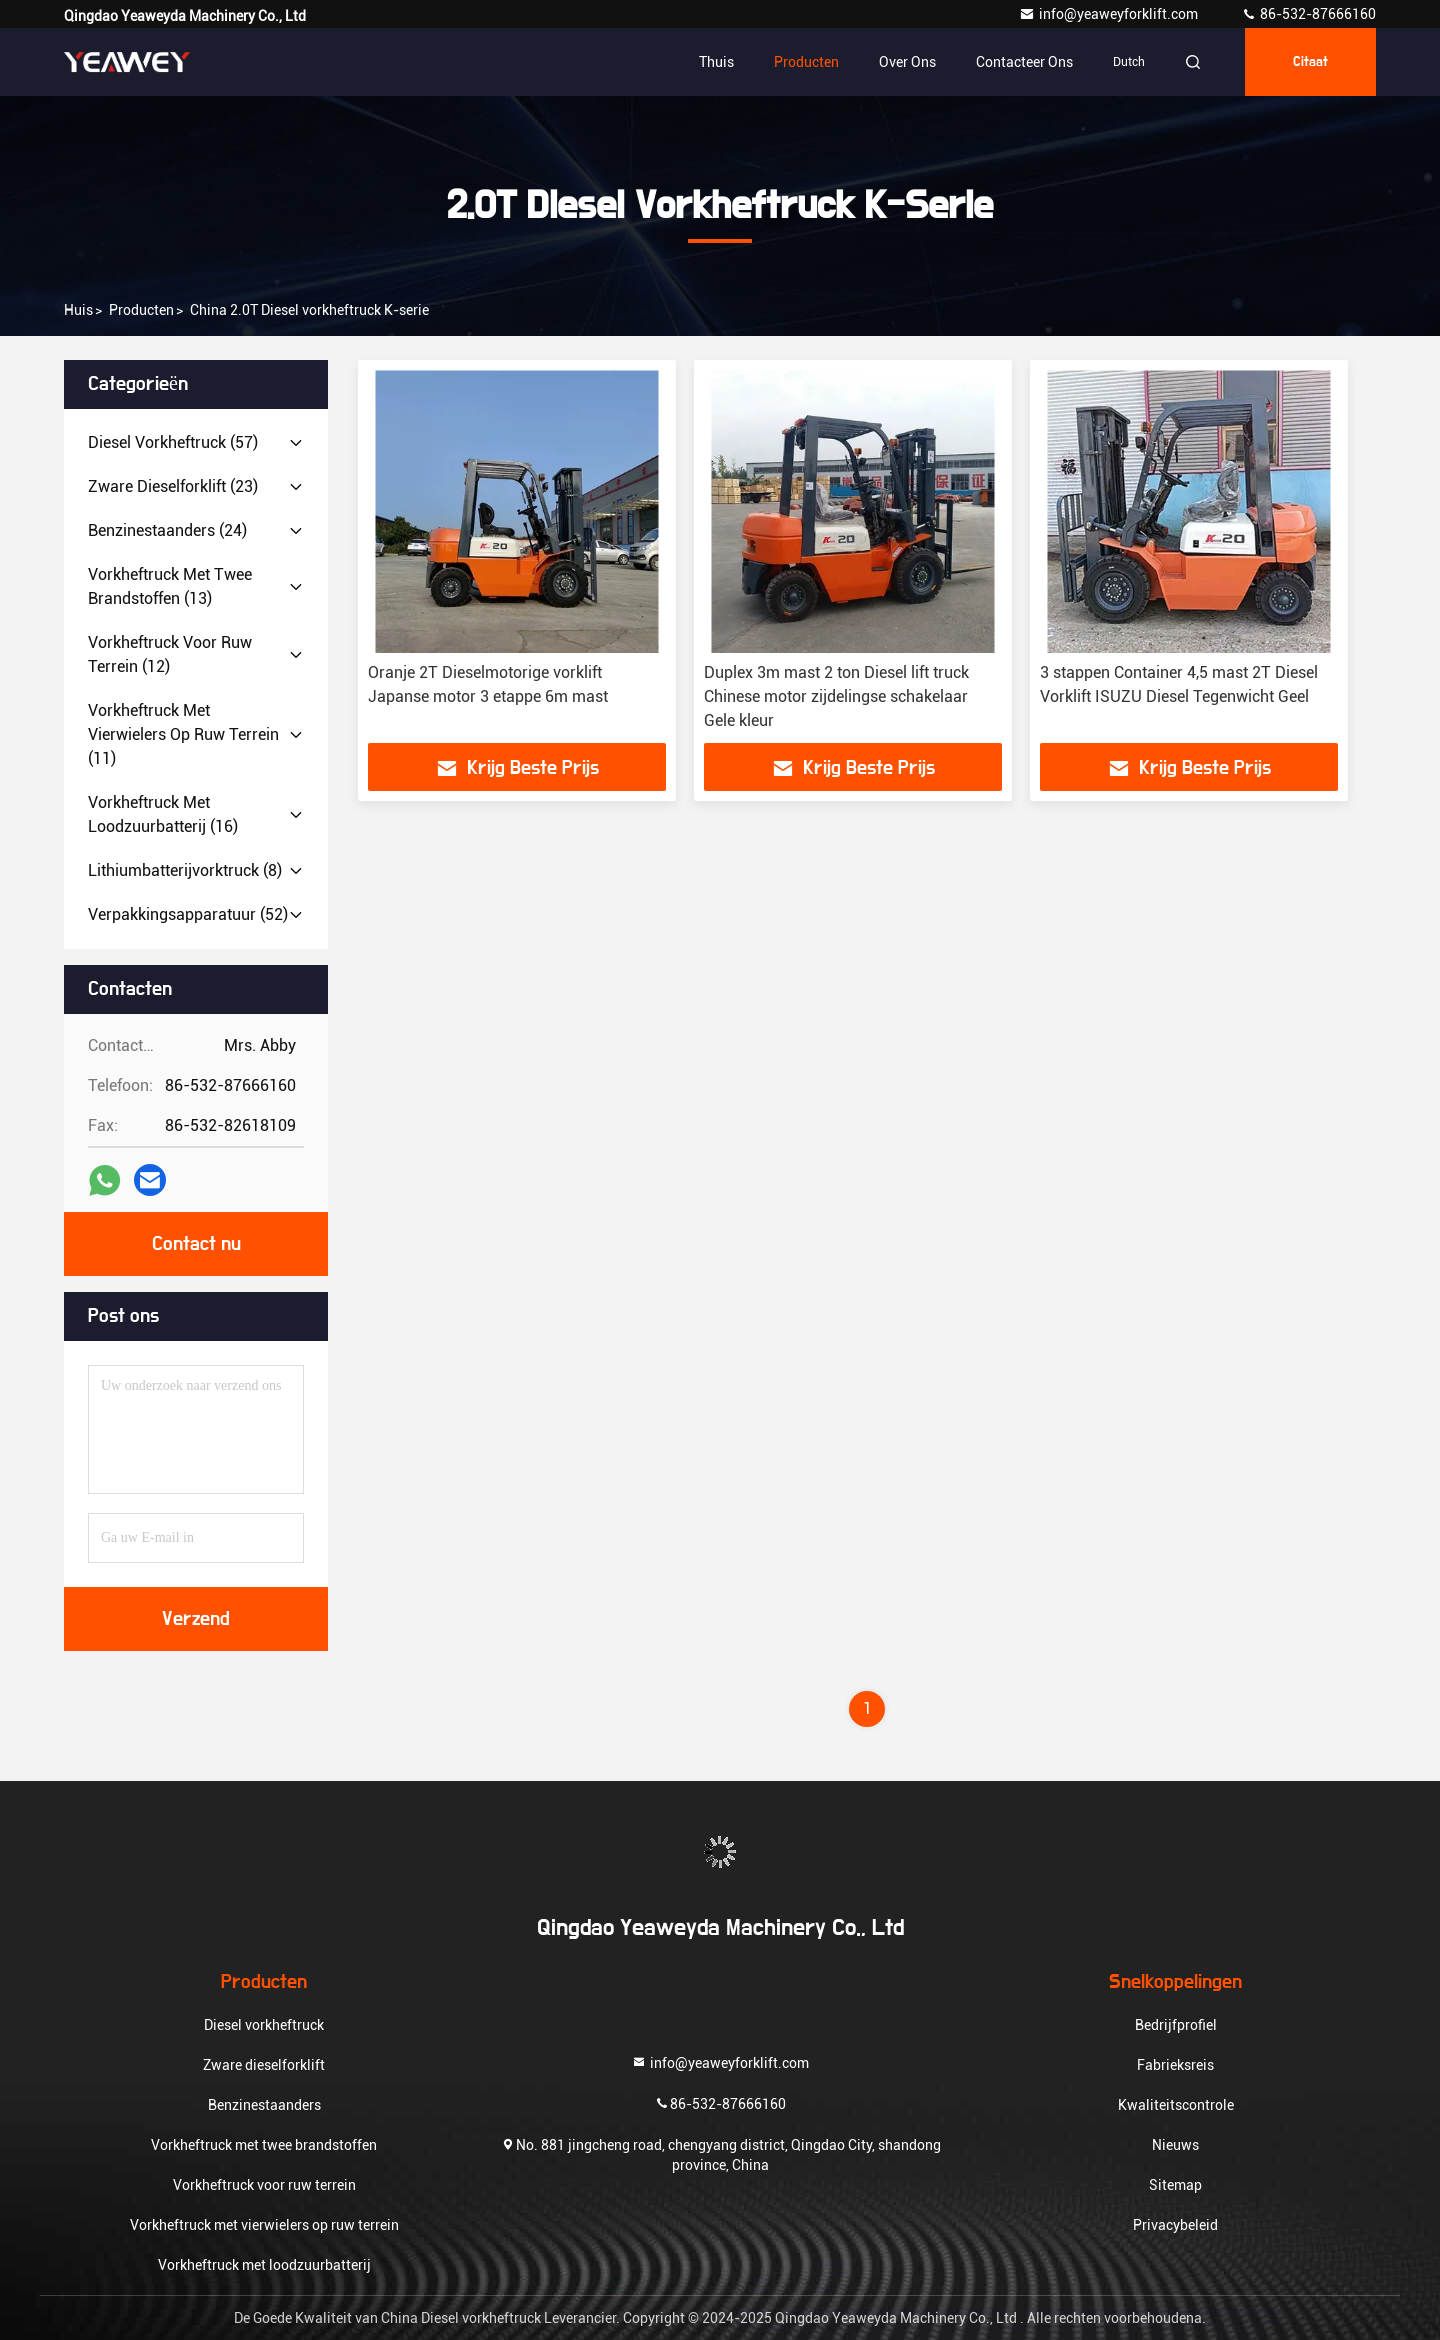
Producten (806, 62)
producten (141, 310)
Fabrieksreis (1175, 2065)
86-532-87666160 (1308, 14)
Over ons (907, 62)
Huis (78, 310)
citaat (1310, 62)
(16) (163, 814)
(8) (185, 870)
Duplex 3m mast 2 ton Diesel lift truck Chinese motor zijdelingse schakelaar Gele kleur (836, 696)
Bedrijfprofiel (1176, 2025)
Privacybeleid (1175, 2225)
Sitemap (1175, 2185)
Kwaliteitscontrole (1176, 2105)
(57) (173, 442)
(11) (183, 734)
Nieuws (1175, 2145)
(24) (167, 530)
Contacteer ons (1024, 62)
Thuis (716, 62)
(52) (188, 914)
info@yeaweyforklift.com (1110, 14)
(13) (170, 586)
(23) (173, 486)
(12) (170, 654)
